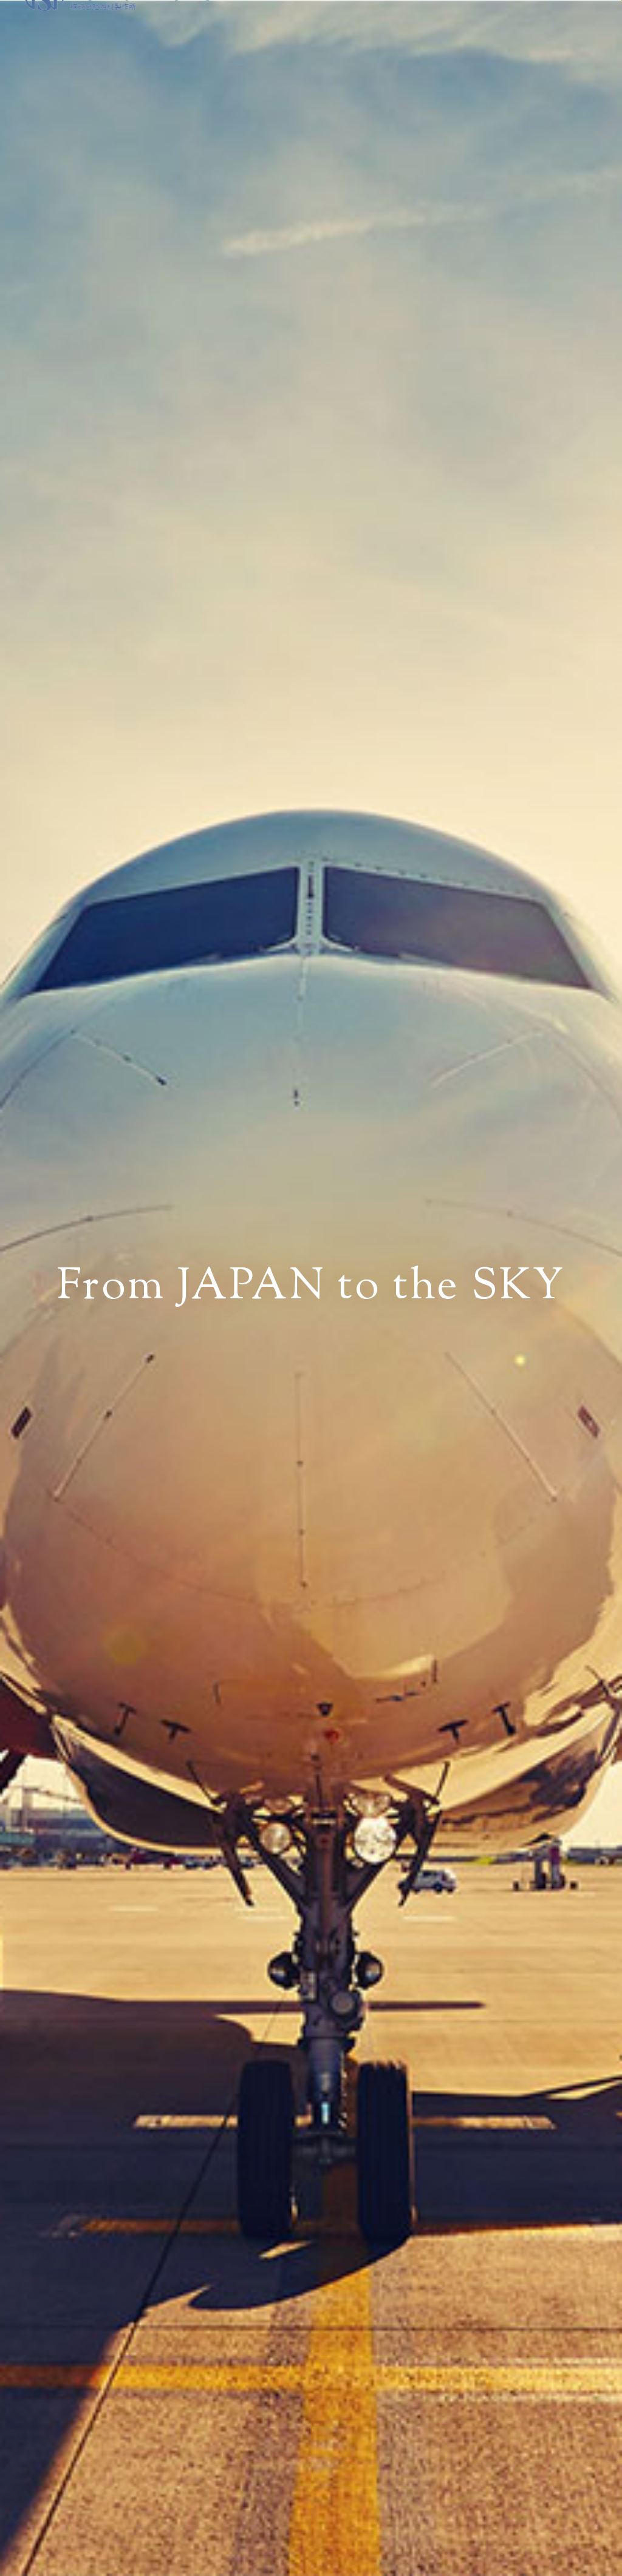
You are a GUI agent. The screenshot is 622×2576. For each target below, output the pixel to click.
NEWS (334, 36)
